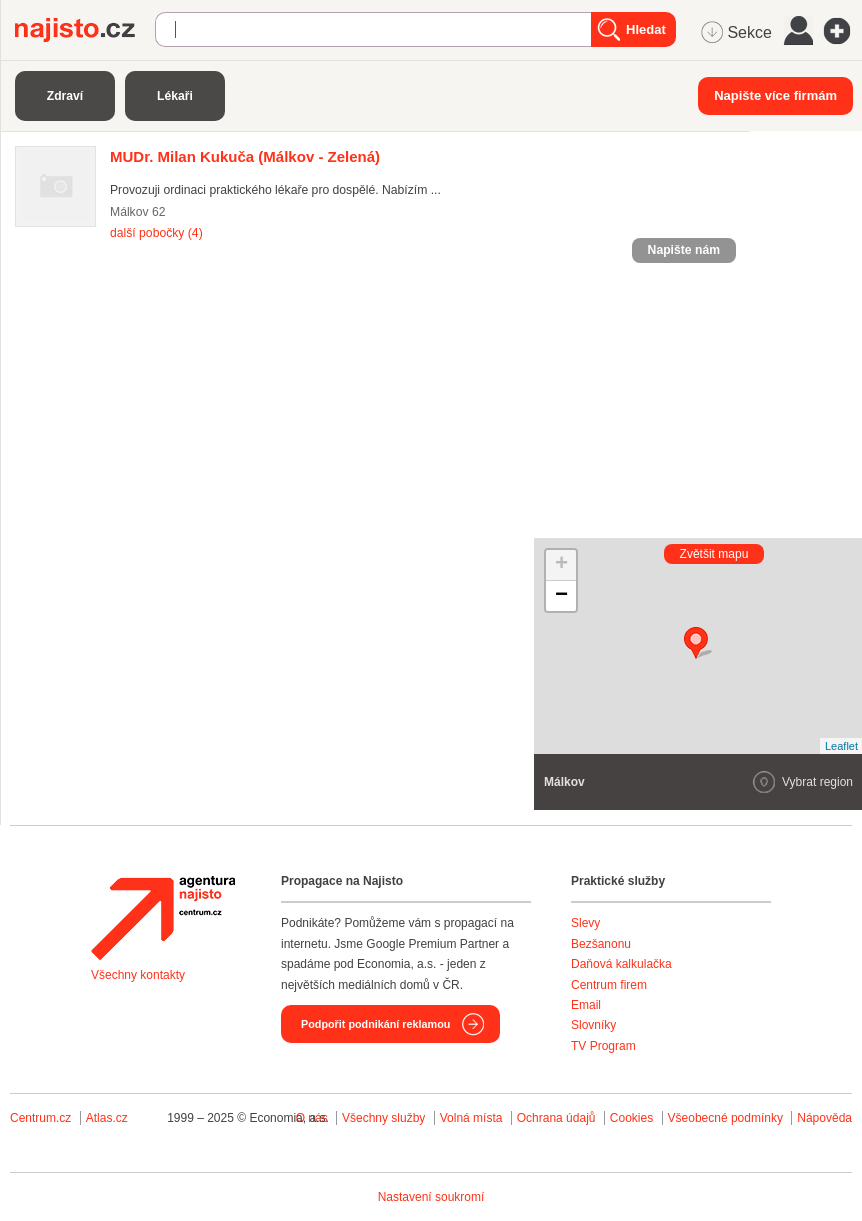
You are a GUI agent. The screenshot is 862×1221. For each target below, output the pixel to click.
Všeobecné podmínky (725, 1118)
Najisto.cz (85, 30)
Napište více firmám (775, 95)
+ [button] (561, 565)
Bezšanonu (601, 944)
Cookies (631, 1118)
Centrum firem (609, 985)
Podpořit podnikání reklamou (375, 1024)
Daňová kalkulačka (621, 964)
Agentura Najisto (163, 918)
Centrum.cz (40, 1118)
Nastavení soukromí (431, 1197)
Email (586, 1005)
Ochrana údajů (556, 1118)
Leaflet (841, 746)
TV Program (603, 1046)
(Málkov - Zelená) (245, 156)
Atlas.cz (107, 1118)
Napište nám (684, 250)
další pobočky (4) (156, 233)
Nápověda (824, 1118)
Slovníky (593, 1025)
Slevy (585, 923)
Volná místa (471, 1118)
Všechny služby (385, 1118)
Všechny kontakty (138, 975)
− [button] (561, 596)
